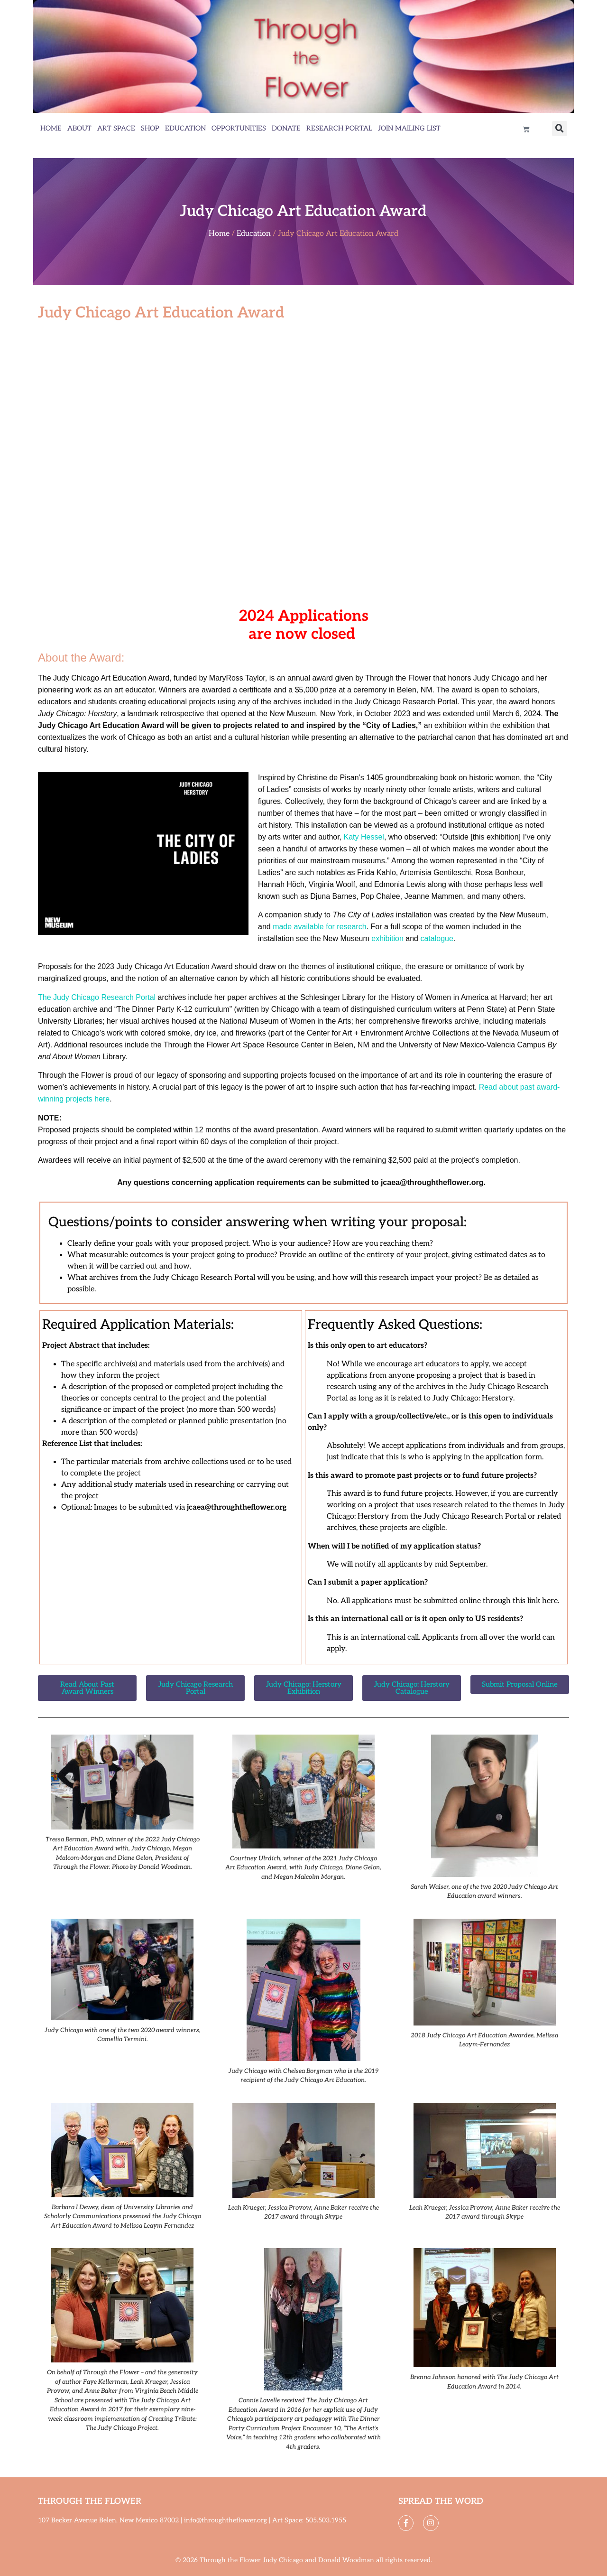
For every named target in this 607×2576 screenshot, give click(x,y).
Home (51, 128)
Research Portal (339, 128)
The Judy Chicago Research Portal (97, 997)
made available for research (319, 927)
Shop (150, 128)
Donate (286, 128)
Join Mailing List (409, 128)
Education (185, 128)
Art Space (116, 128)
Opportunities (239, 128)
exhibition (387, 938)
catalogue (436, 938)
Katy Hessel (364, 837)
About (79, 128)
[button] (559, 128)
